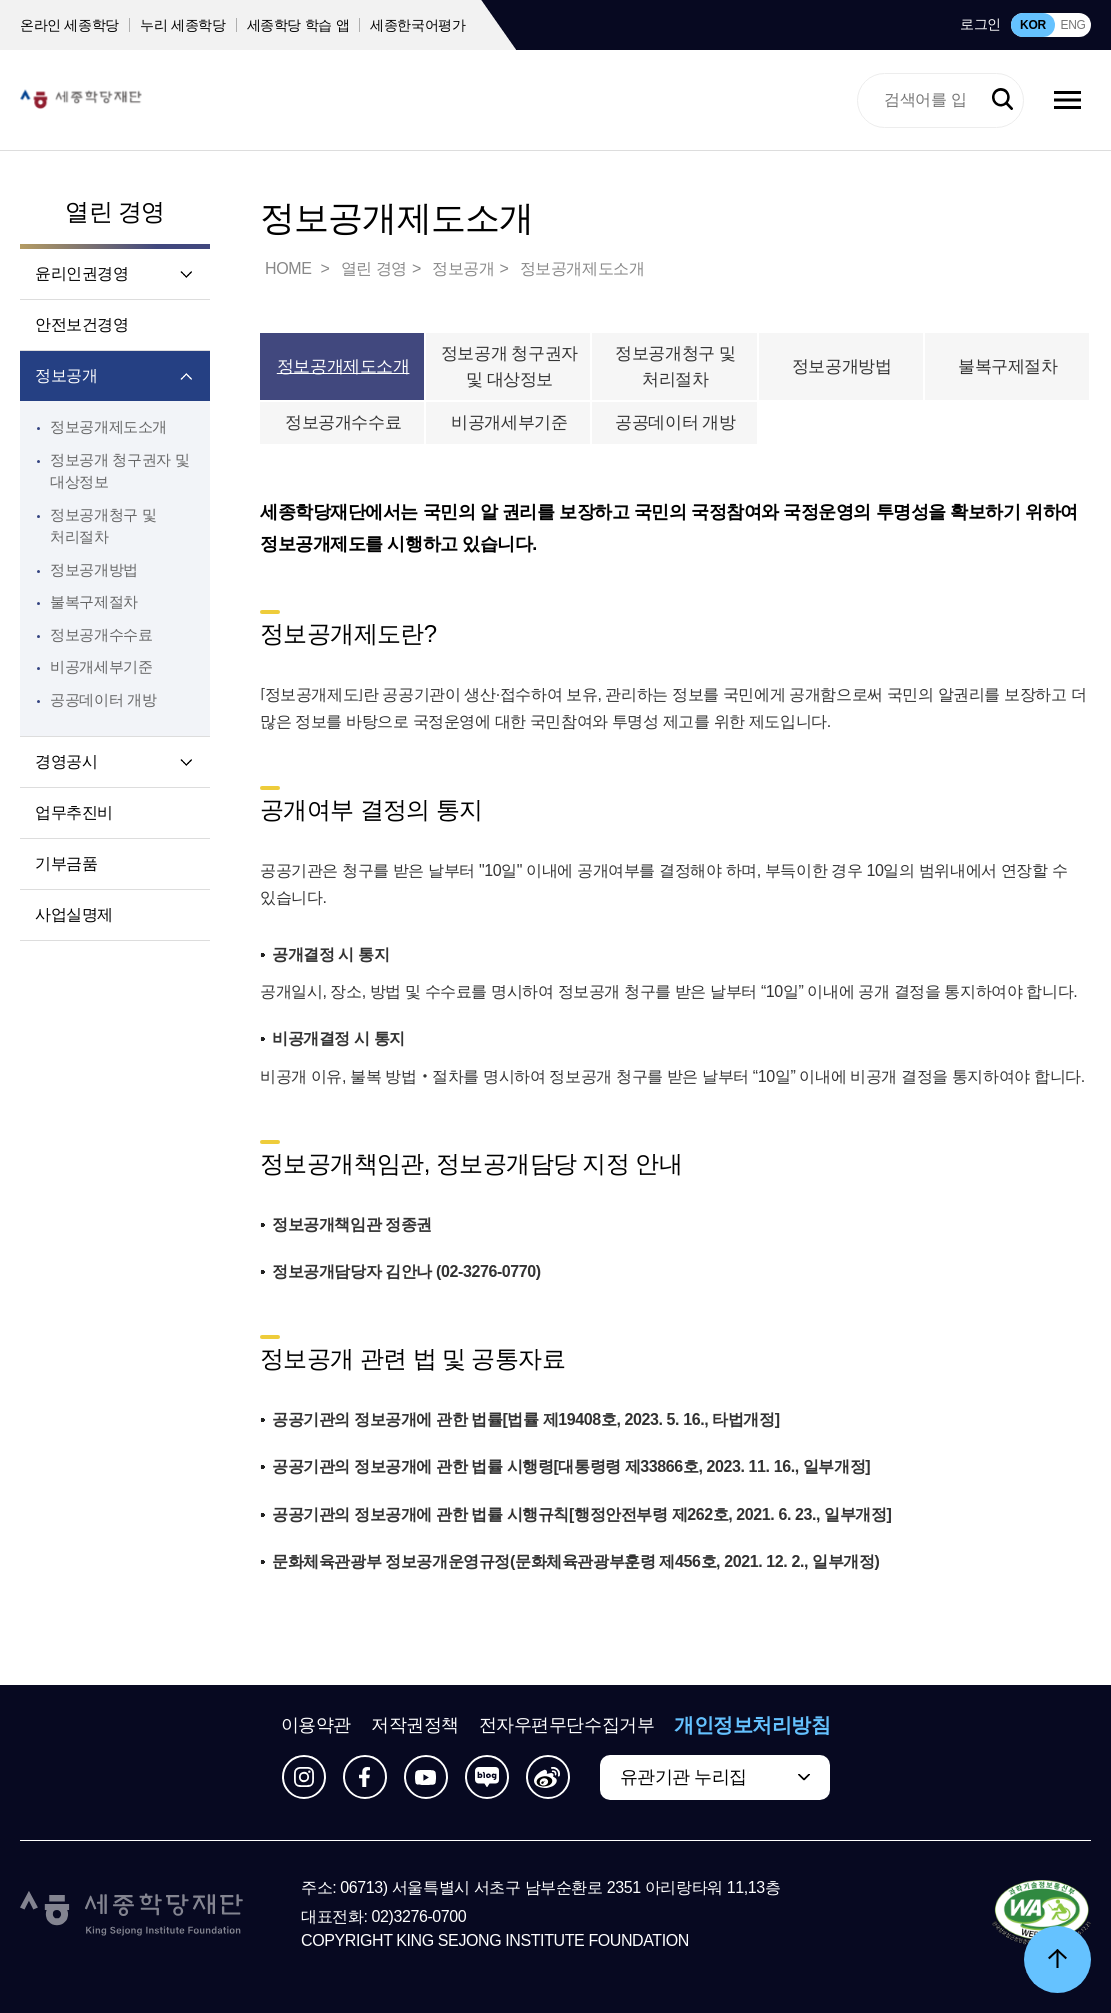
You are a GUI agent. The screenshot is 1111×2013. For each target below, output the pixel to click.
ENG (1072, 25)
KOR (1033, 25)
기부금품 (66, 863)
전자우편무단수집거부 (567, 1725)
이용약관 (316, 1725)
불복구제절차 (94, 601)
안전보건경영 (82, 324)
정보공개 (66, 375)
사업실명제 (74, 914)
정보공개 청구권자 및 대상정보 (509, 366)
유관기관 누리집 (683, 1777)
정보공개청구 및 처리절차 (675, 366)
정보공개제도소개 (108, 426)
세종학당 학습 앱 (298, 25)
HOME (290, 268)
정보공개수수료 (101, 634)
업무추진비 (74, 812)
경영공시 (66, 761)
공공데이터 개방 (103, 699)
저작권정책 (415, 1725)
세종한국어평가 (418, 25)
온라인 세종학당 (69, 25)
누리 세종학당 (182, 25)
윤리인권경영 (82, 273)
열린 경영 (115, 211)
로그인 (980, 24)
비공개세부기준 (101, 666)
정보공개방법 (94, 569)
